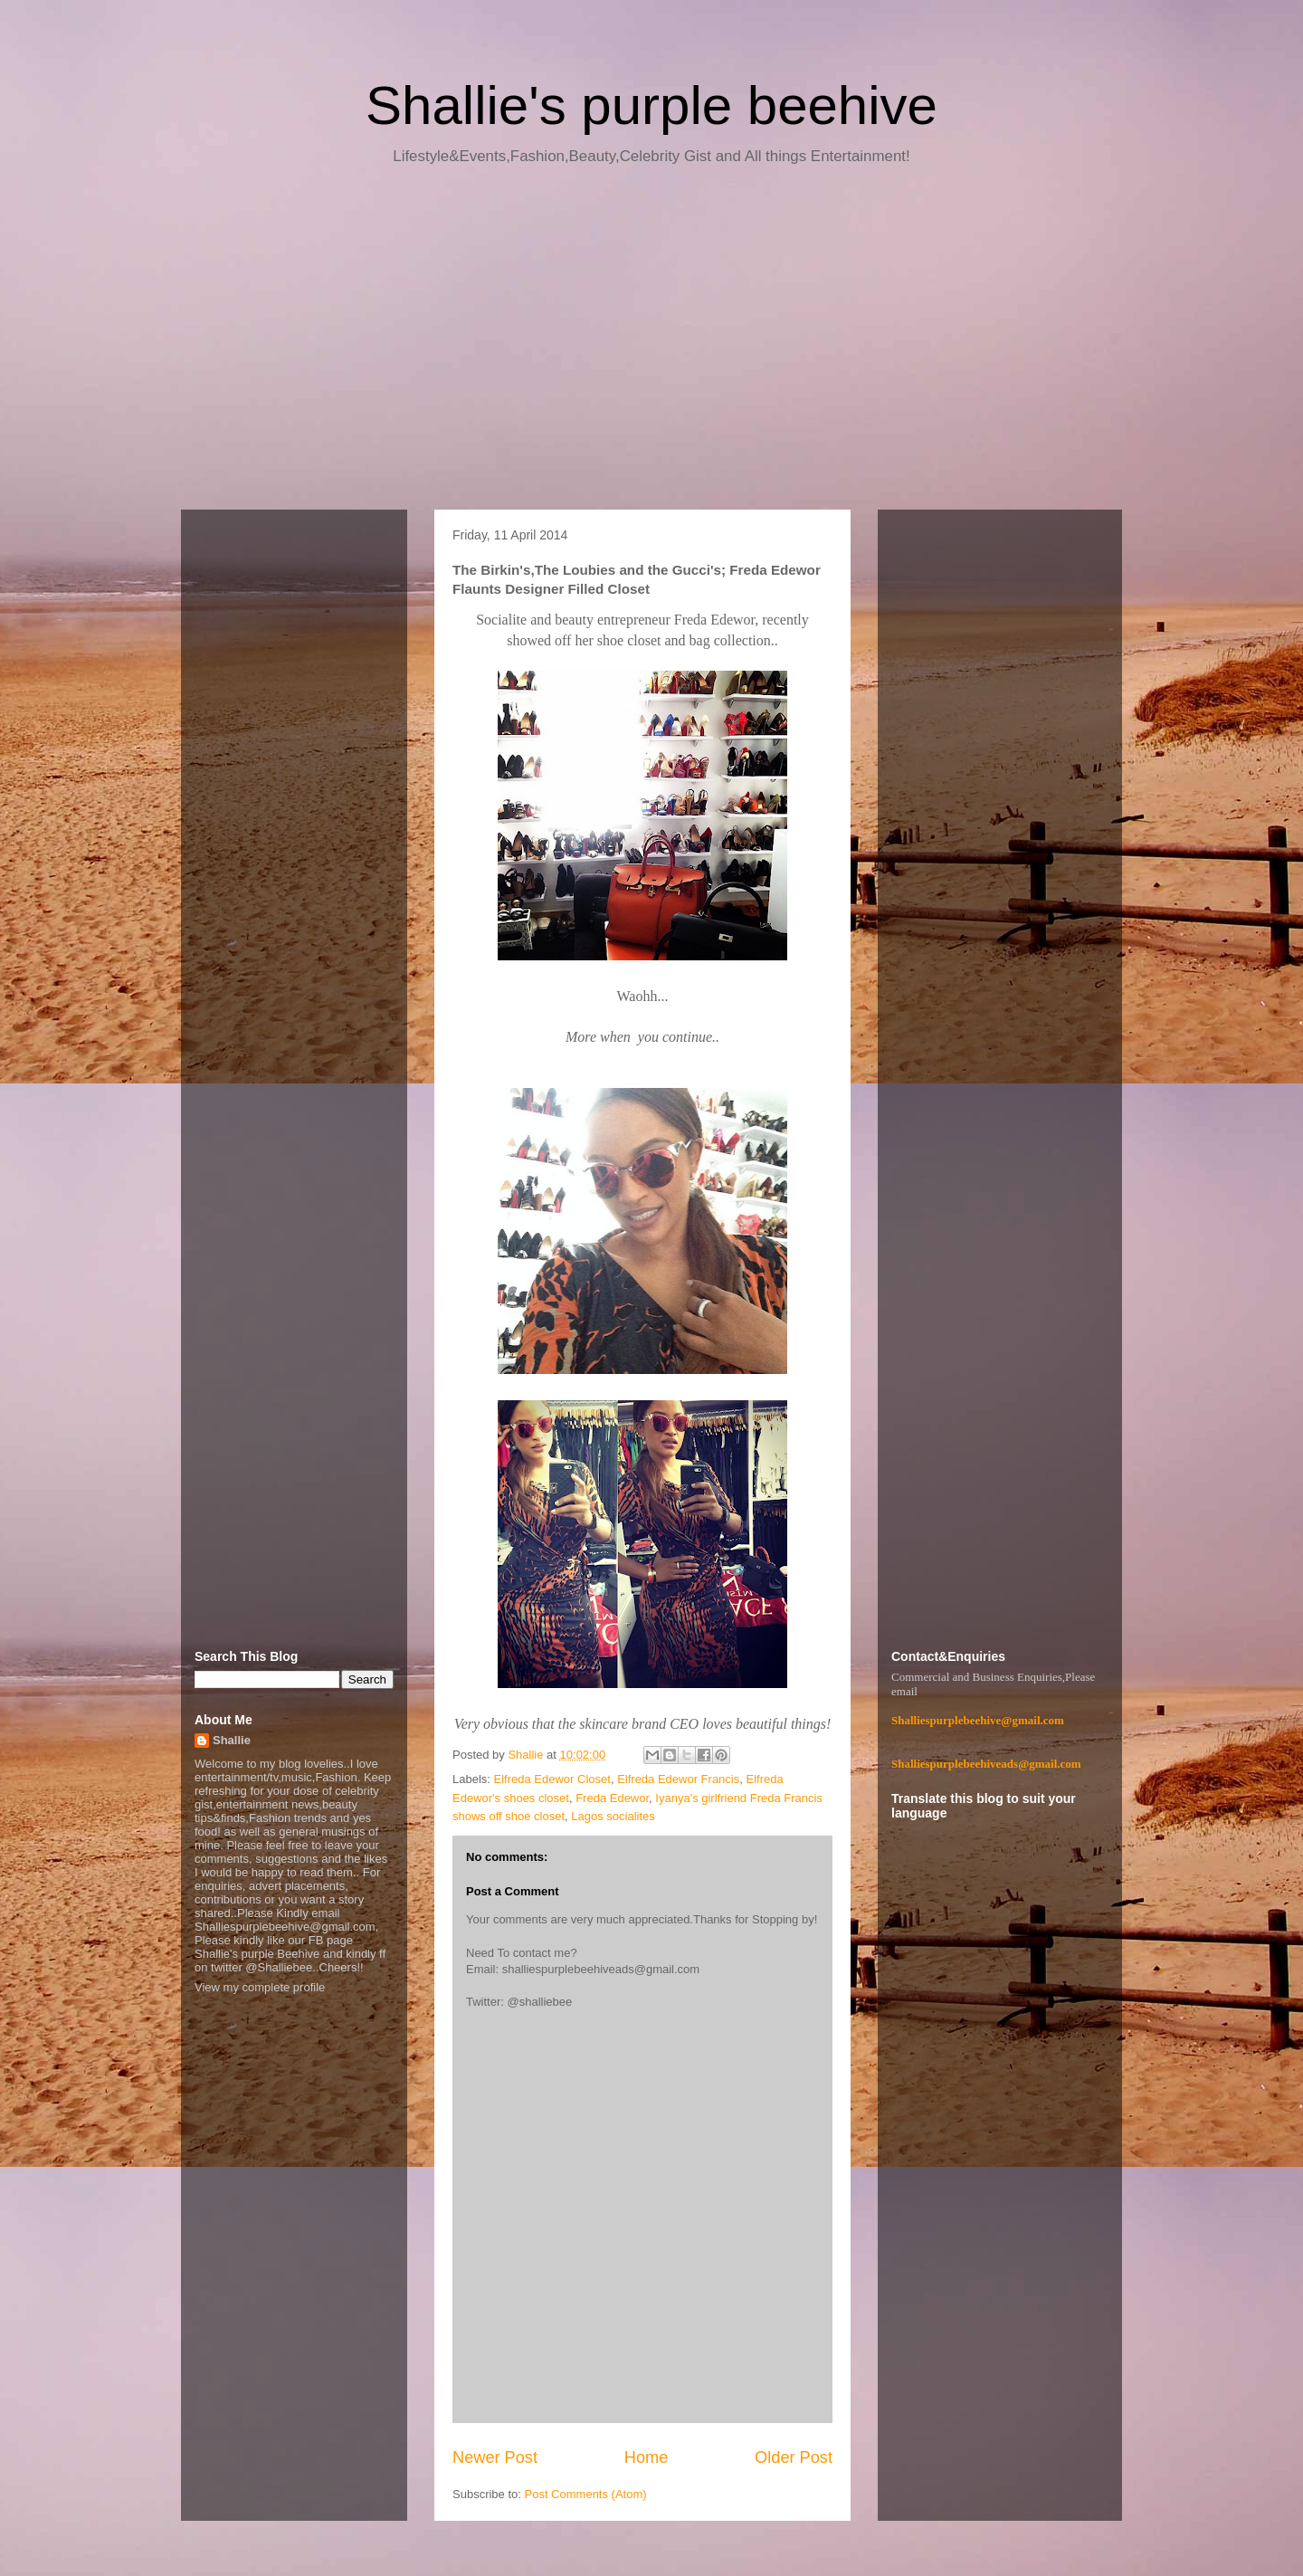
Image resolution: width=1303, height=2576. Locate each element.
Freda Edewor (612, 1798)
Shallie (232, 1740)
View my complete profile (260, 1987)
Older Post (793, 2457)
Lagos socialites (613, 1816)
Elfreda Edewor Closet (552, 1779)
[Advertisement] (651, 344)
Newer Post (494, 2457)
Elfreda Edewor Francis (678, 1779)
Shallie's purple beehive (651, 105)
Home (646, 2457)
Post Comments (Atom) (586, 2494)
